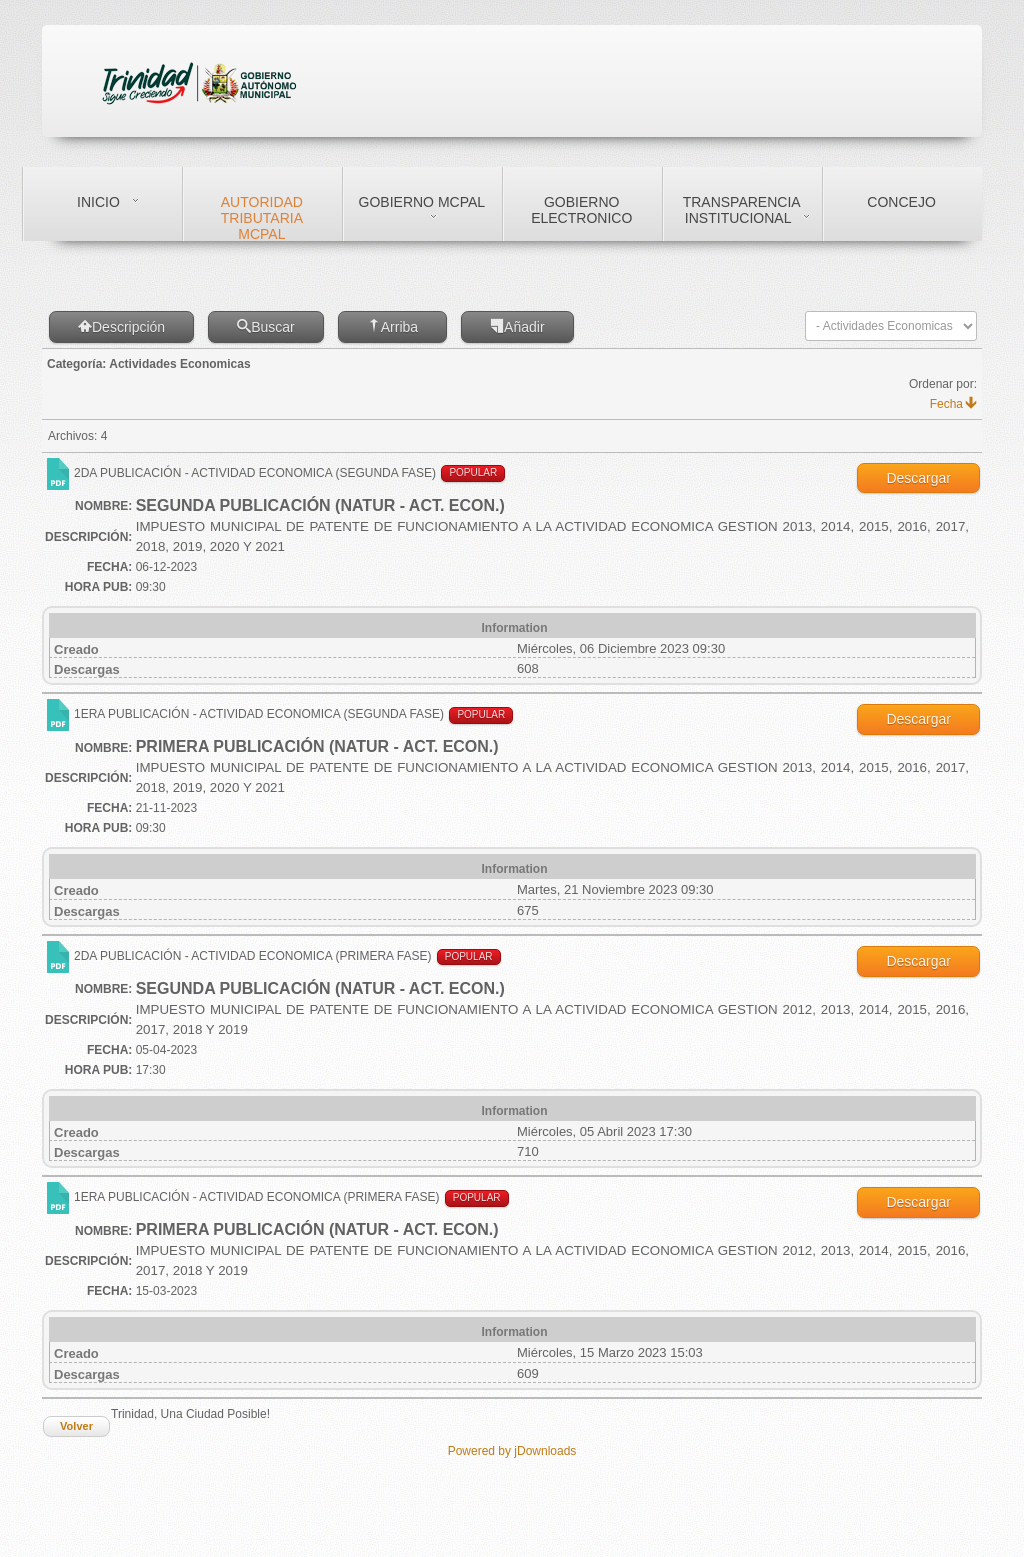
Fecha (953, 404)
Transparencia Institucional (742, 210)
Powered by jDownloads (512, 1451)
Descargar (918, 478)
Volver (76, 1426)
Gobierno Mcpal (422, 202)
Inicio (98, 202)
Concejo (901, 202)
